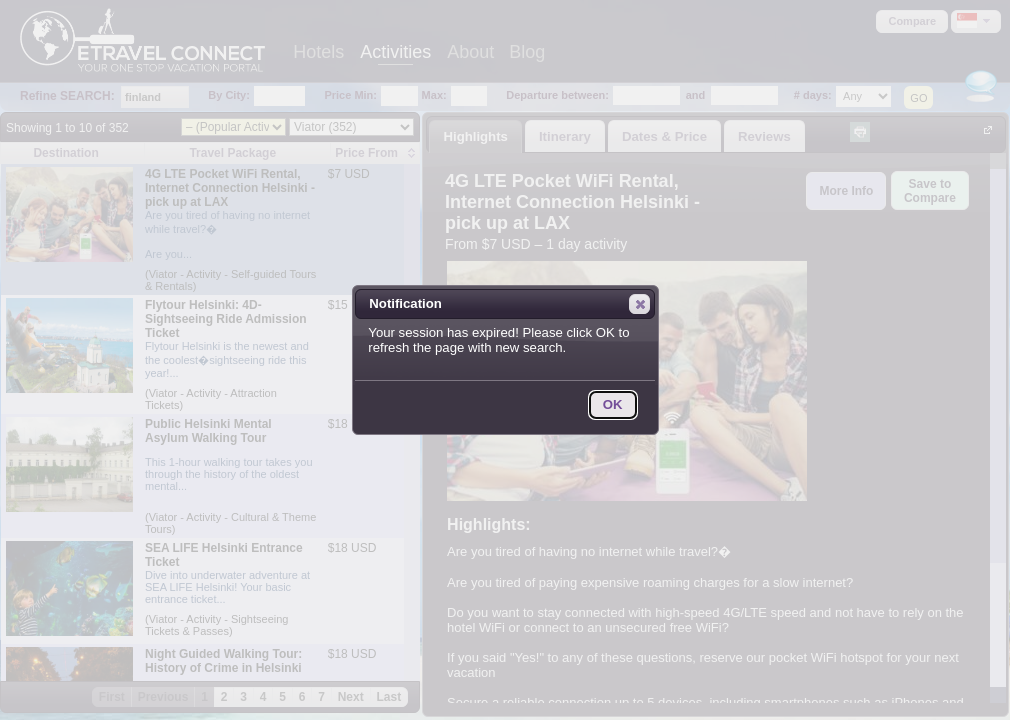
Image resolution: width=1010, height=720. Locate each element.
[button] (639, 304)
